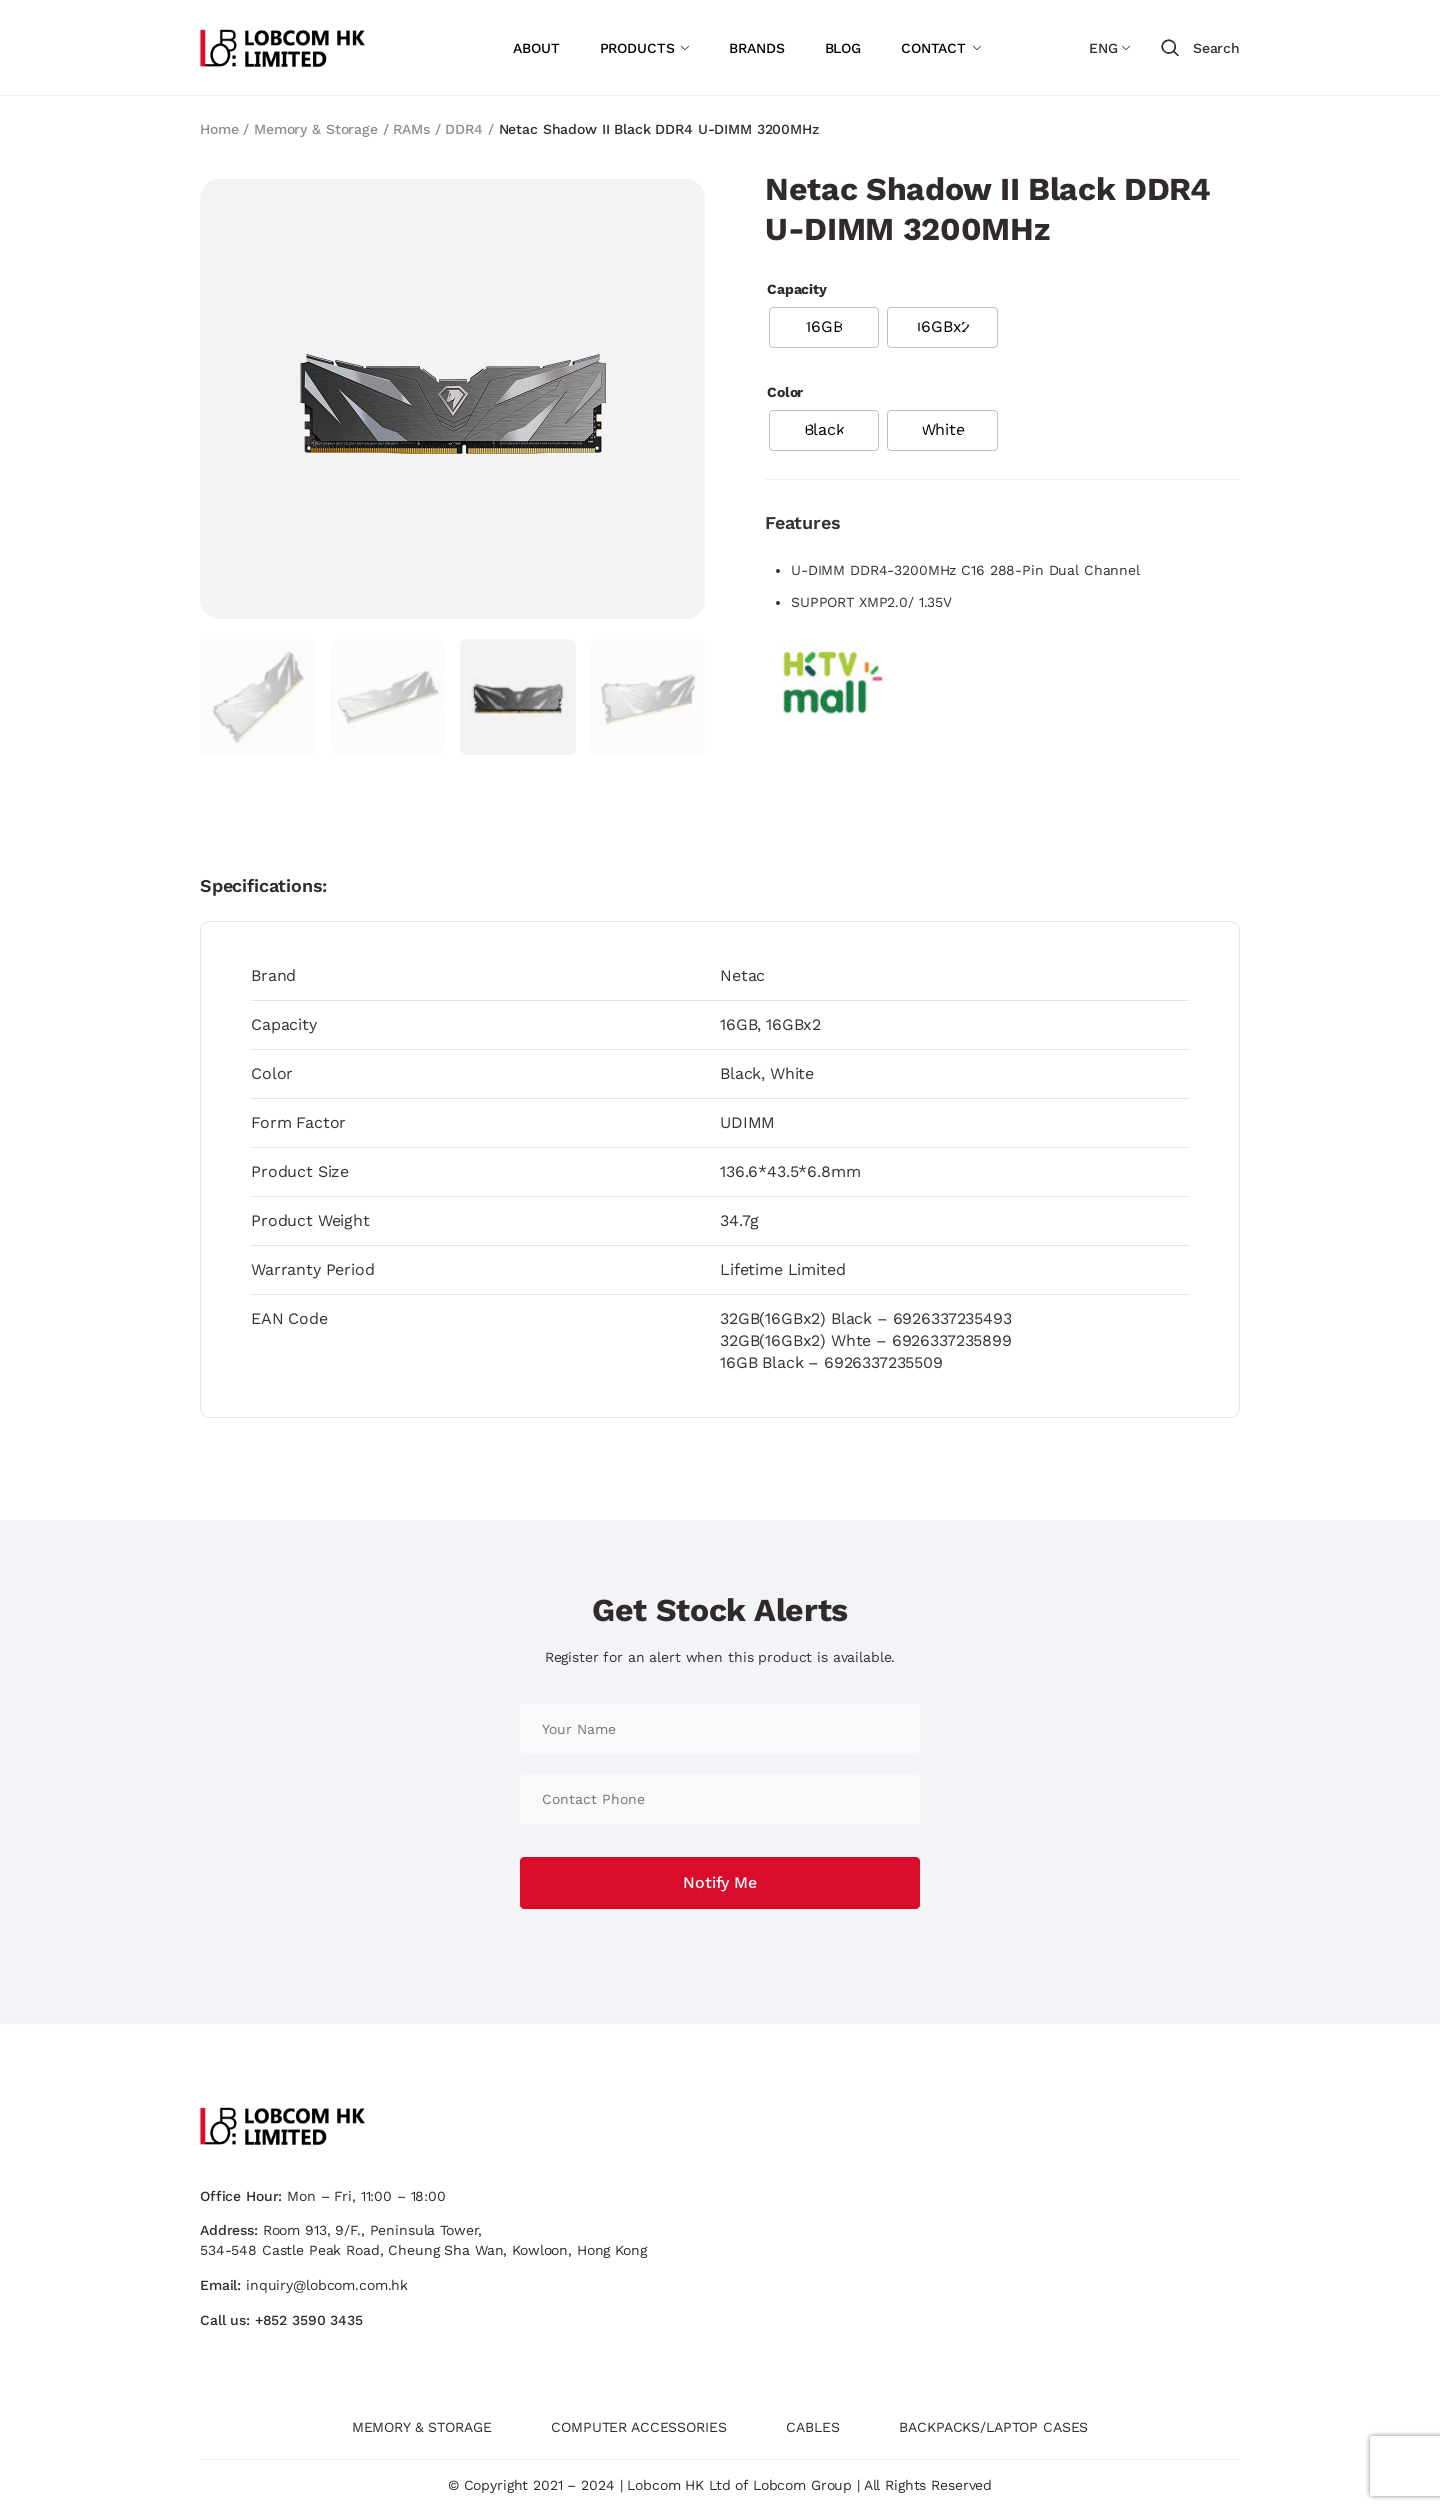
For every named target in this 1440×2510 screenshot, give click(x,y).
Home (219, 129)
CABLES (812, 2427)
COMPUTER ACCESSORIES (638, 2427)
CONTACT (933, 48)
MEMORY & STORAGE (422, 2427)
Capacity (797, 289)
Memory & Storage (316, 129)
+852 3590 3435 (309, 2320)
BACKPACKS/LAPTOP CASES (993, 2427)
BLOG (843, 48)
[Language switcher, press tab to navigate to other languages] (1109, 48)
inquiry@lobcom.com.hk (327, 2285)
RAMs (411, 129)
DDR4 (463, 129)
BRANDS (756, 48)
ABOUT (536, 48)
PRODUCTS (637, 48)
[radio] (824, 327)
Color (785, 392)
